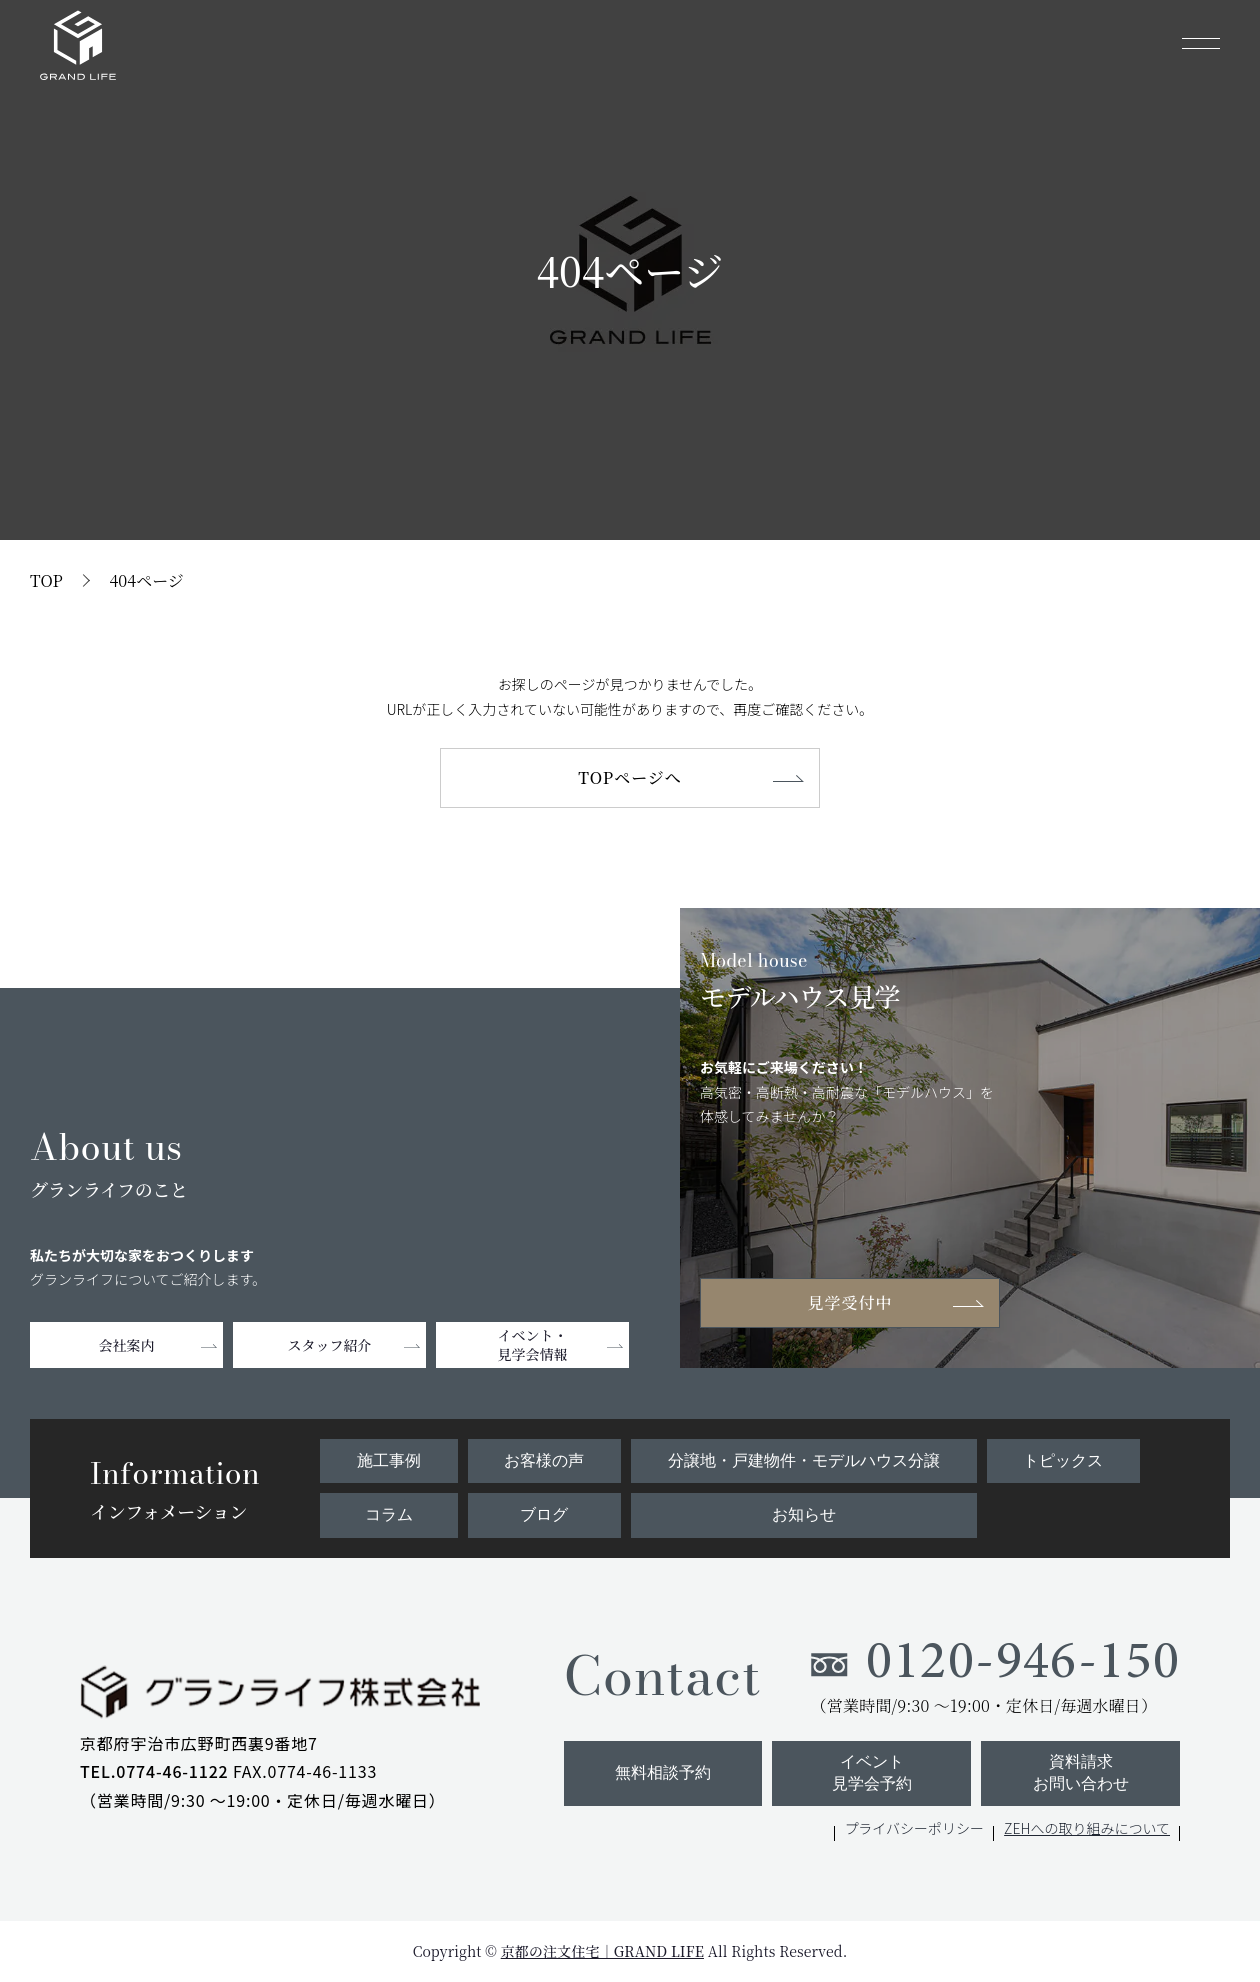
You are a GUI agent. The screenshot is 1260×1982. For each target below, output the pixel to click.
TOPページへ (629, 777)
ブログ (544, 1514)
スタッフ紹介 (330, 1345)
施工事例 (389, 1460)
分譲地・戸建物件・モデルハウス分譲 (804, 1460)
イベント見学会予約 (872, 1772)
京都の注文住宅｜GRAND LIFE (602, 1951)
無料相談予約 (663, 1772)
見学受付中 (850, 1302)
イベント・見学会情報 (533, 1344)
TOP (46, 580)
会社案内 (127, 1345)
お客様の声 (544, 1460)
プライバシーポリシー (914, 1828)
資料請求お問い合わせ (1081, 1772)
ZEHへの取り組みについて (1087, 1828)
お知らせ (804, 1514)
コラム (389, 1514)
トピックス (1063, 1460)
